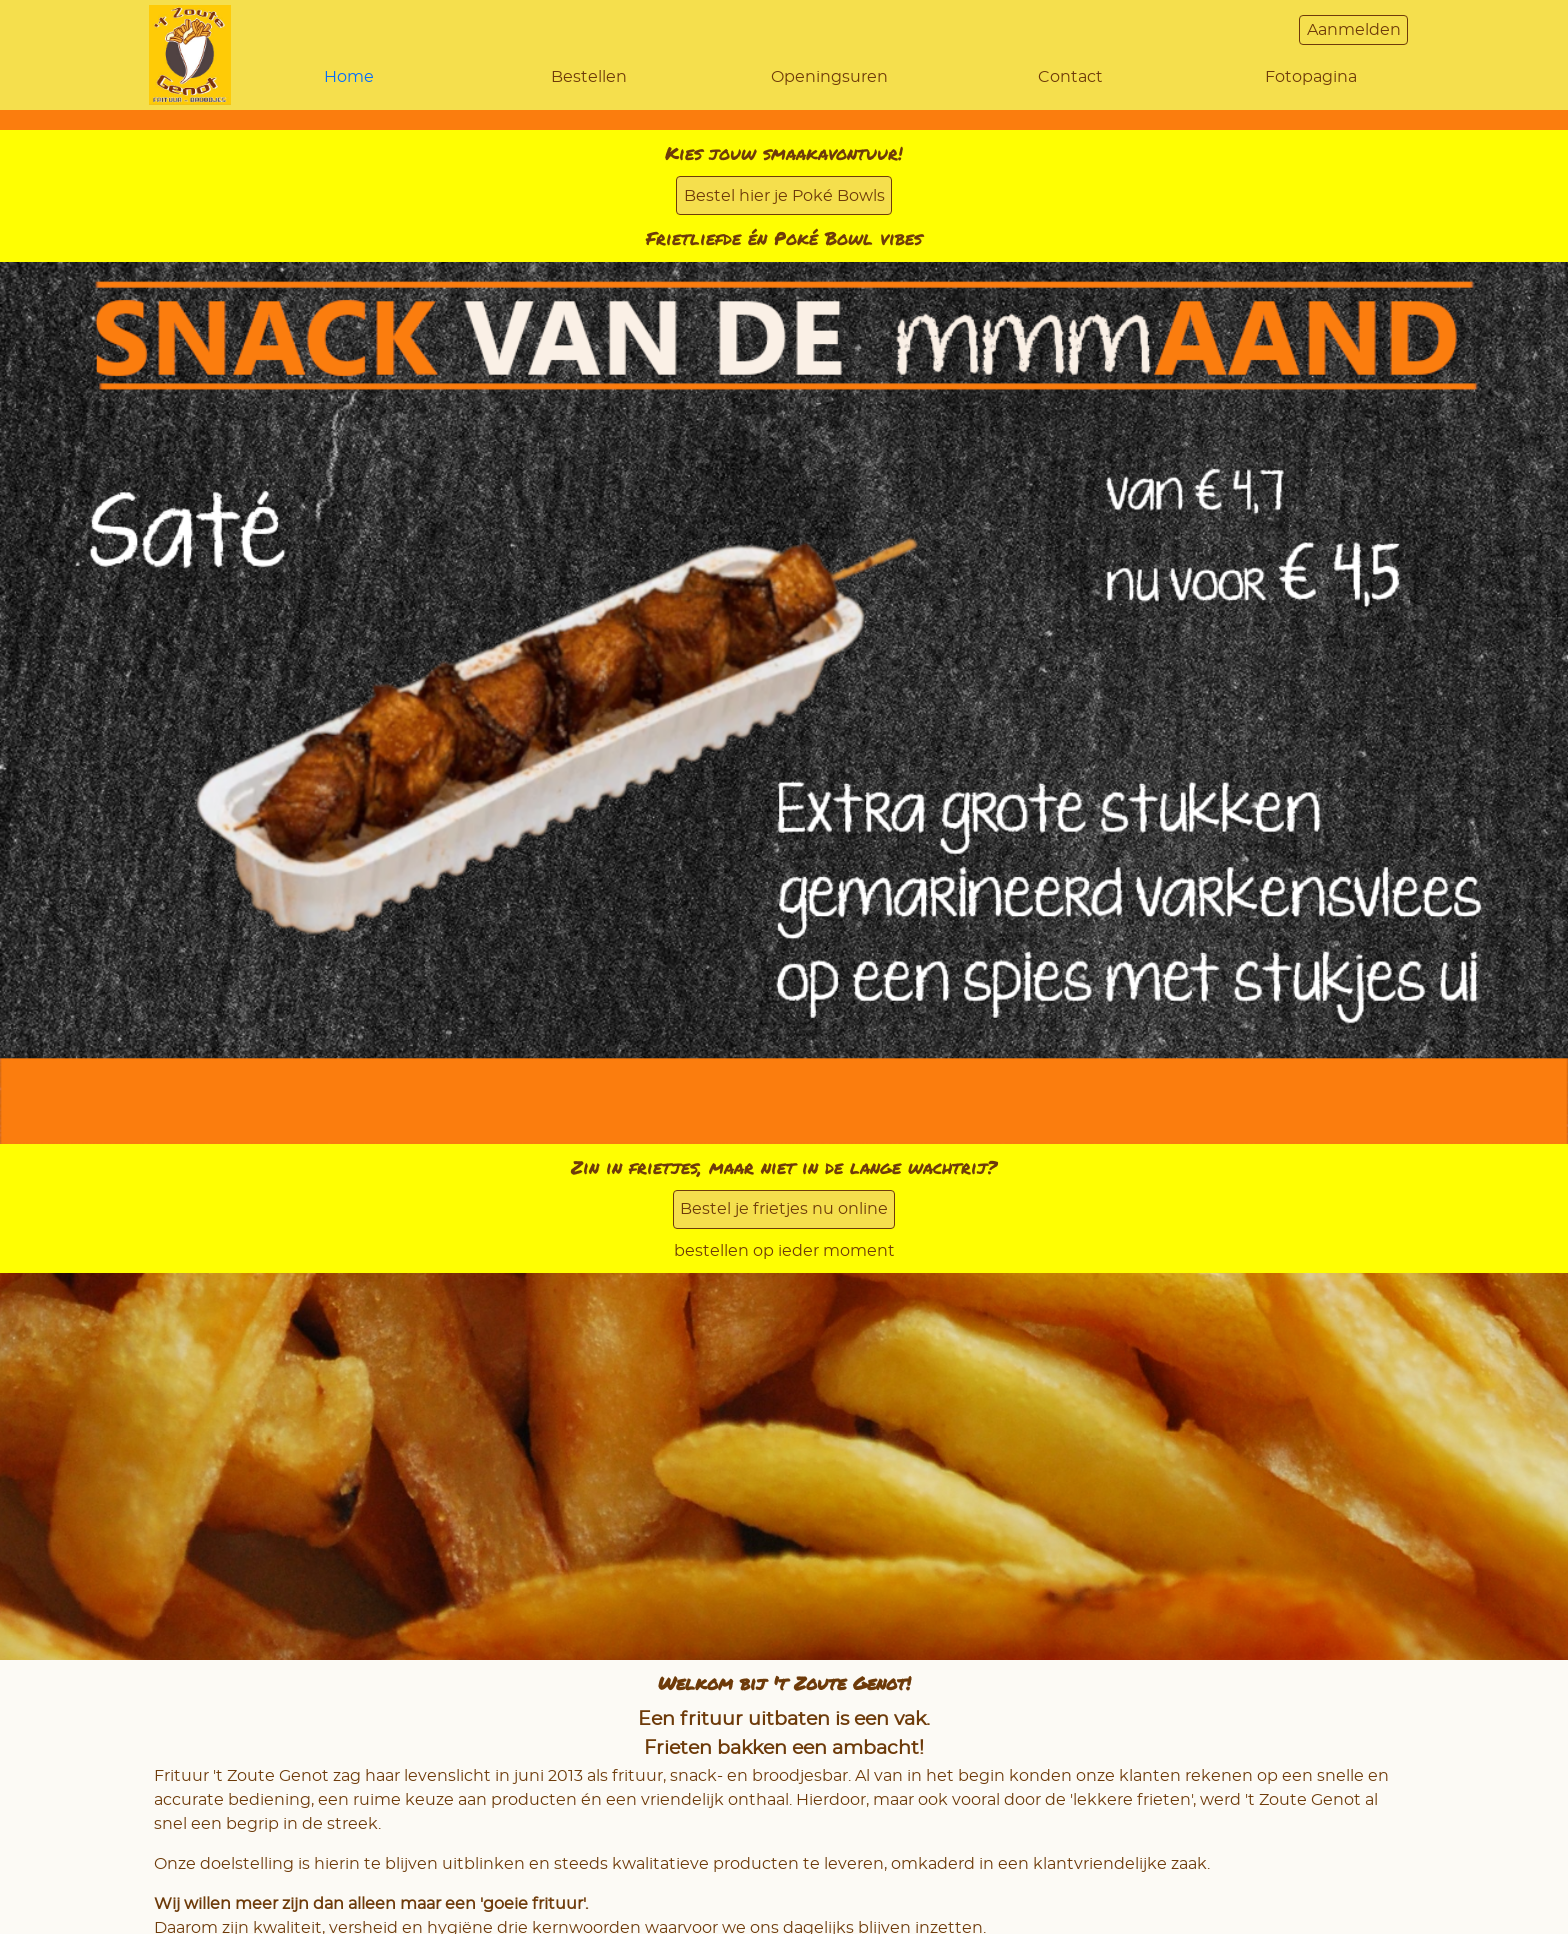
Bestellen (589, 77)
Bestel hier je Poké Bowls (784, 196)
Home (349, 77)
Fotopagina (1311, 77)
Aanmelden (1354, 30)
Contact (1070, 77)
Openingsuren (829, 77)
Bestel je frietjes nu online (784, 1209)
